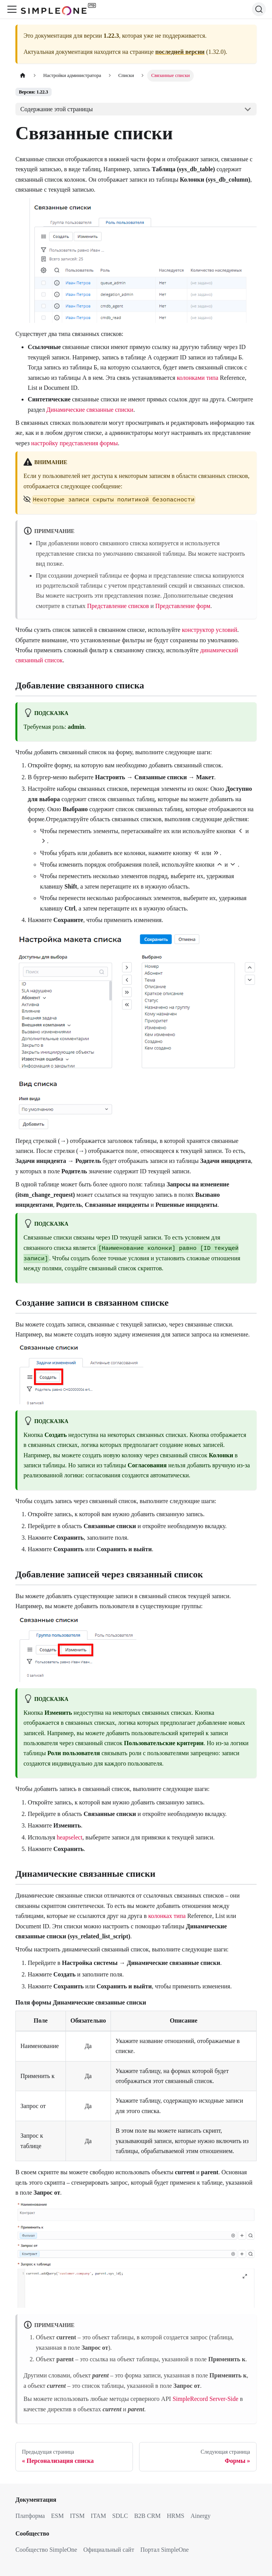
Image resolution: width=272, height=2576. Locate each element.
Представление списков (118, 606)
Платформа (30, 2516)
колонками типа (197, 377)
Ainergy (200, 2516)
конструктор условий (209, 629)
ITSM (77, 2516)
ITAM (98, 2516)
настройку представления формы (74, 443)
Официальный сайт (108, 2549)
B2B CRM (147, 2516)
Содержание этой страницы (56, 109)
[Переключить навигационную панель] (12, 9)
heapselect (69, 1837)
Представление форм (182, 606)
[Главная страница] (22, 76)
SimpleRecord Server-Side (205, 2399)
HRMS (175, 2516)
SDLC (120, 2516)
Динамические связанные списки (89, 409)
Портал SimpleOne (164, 2549)
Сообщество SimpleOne (46, 2549)
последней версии (180, 51)
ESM (57, 2516)
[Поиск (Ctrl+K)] (259, 9)
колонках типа (167, 1916)
